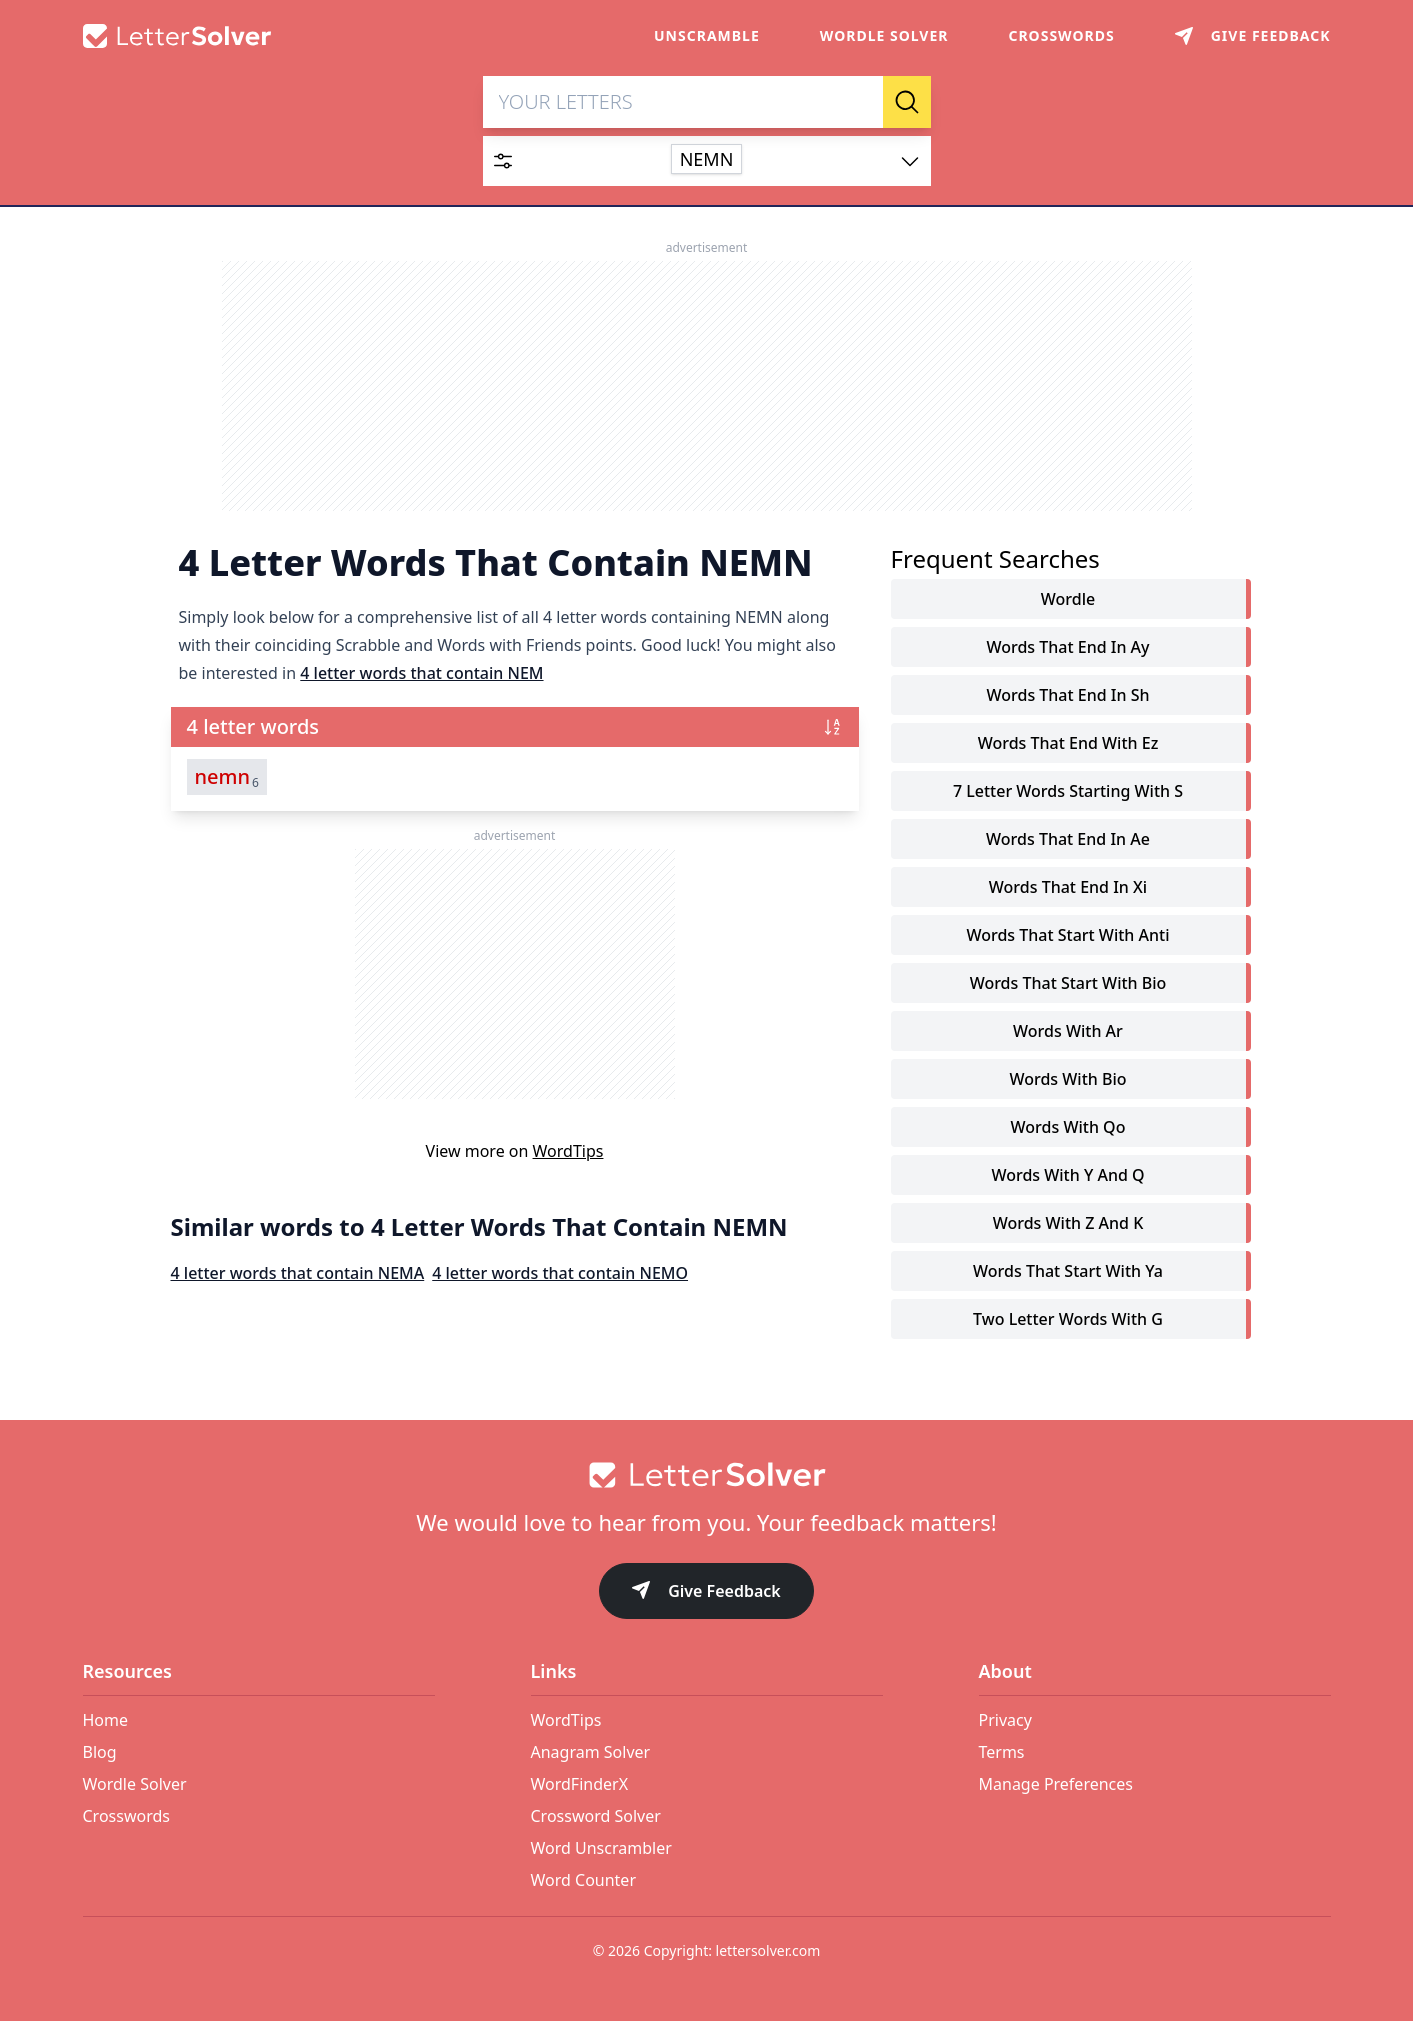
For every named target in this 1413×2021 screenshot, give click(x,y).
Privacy (1005, 1720)
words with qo (1068, 1128)
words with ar (1068, 1032)
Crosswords (1061, 35)
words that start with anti (1067, 936)
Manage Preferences (1056, 1784)
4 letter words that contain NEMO (560, 1274)
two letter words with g (1068, 1320)
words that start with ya (1068, 1272)
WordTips (568, 1152)
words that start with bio (1068, 984)
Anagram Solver (591, 1752)
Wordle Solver (884, 35)
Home (106, 1720)
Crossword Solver (596, 1816)
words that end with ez (1068, 744)
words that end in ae (1068, 840)
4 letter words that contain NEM (421, 674)
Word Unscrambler (601, 1848)
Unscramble (707, 35)
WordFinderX (580, 1784)
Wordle (1068, 600)
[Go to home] (707, 1475)
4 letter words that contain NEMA (298, 1274)
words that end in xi (1068, 888)
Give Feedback (706, 1592)
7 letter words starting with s (1068, 792)
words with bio (1067, 1080)
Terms (1002, 1752)
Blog (100, 1752)
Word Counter (584, 1880)
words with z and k (1068, 1224)
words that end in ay (1067, 648)
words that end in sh (1068, 696)
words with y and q (1067, 1176)
